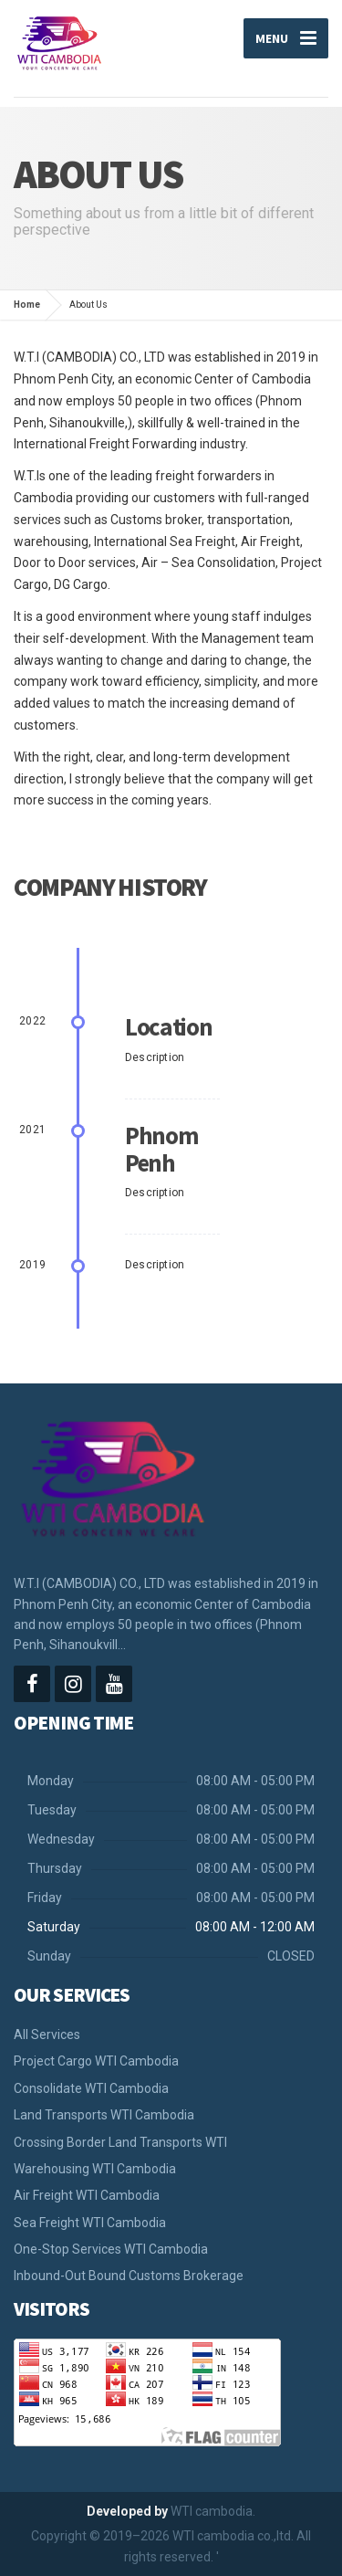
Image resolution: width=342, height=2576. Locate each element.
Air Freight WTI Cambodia (87, 2195)
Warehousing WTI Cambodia (95, 2168)
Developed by (127, 2511)
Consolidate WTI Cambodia (91, 2088)
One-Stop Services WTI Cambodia (111, 2249)
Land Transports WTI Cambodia (104, 2115)
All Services (47, 2034)
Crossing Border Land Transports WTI (120, 2142)
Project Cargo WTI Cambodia (96, 2061)
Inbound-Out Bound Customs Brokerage (129, 2275)
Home (27, 305)
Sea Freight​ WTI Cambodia (90, 2222)
